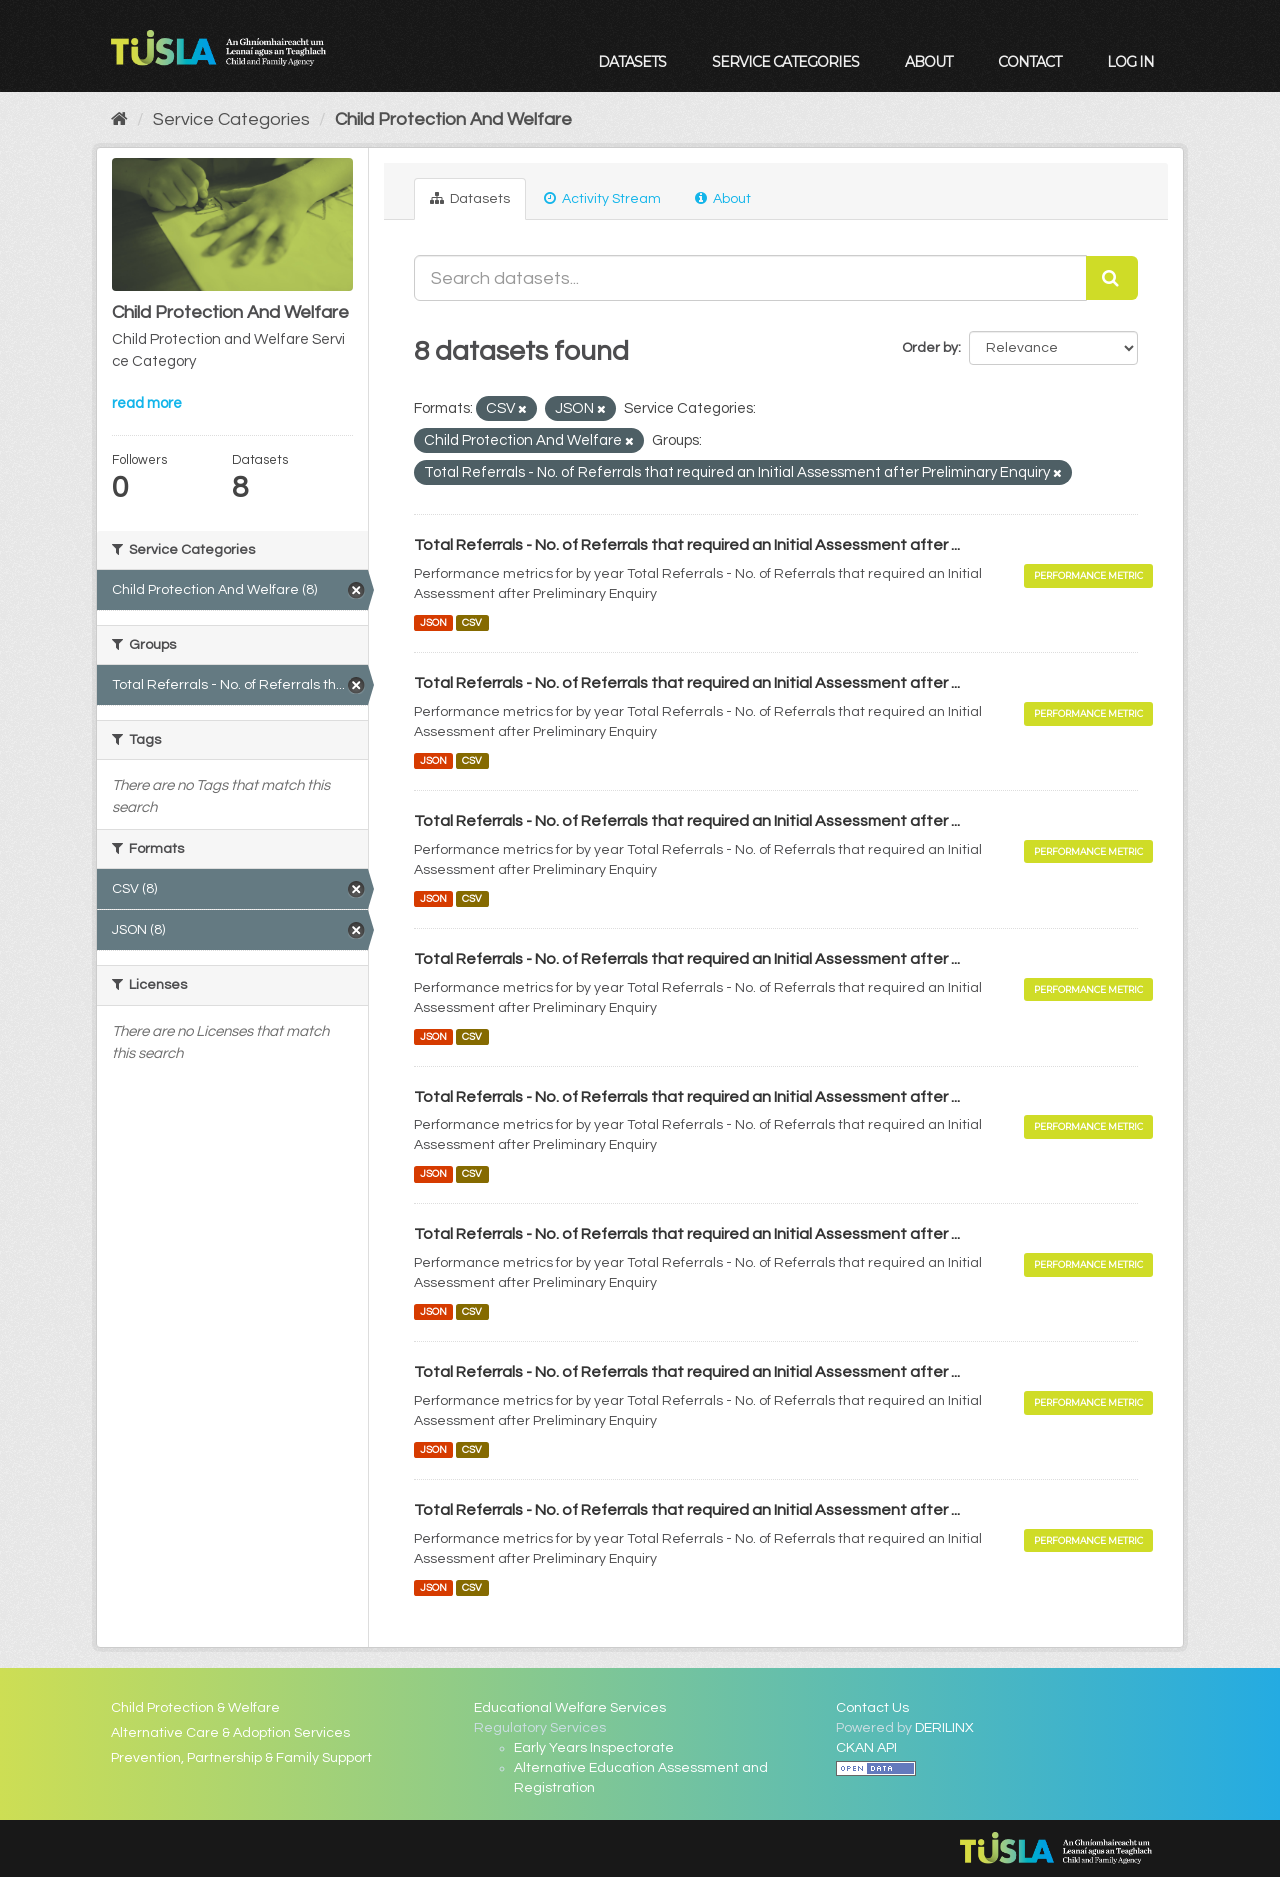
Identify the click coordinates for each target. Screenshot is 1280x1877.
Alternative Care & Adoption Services (230, 1733)
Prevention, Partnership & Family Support (241, 1758)
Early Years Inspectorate (594, 1748)
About (928, 62)
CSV (472, 622)
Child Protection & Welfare (195, 1708)
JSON (433, 622)
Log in (1130, 62)
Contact (1029, 62)
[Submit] (1112, 278)
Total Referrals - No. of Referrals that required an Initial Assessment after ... (687, 545)
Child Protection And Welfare (453, 119)
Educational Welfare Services (570, 1708)
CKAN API (866, 1748)
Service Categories (785, 62)
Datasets (632, 62)
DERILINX (944, 1728)
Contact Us (872, 1708)
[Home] (119, 119)
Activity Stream (602, 198)
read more (147, 403)
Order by (930, 348)
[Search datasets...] (751, 278)
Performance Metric (1088, 575)
